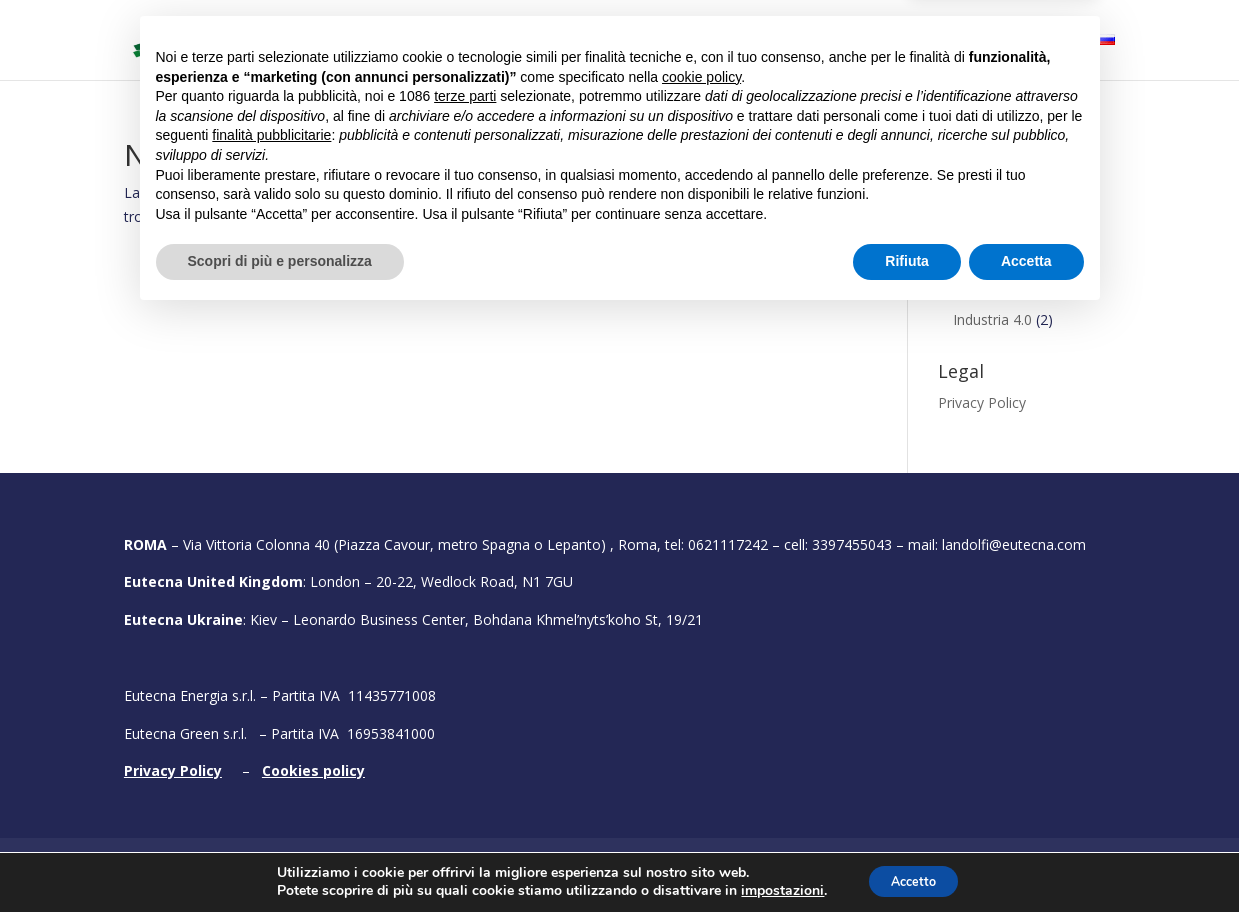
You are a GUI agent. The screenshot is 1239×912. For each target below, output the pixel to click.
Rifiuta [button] (907, 857)
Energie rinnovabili (1011, 288)
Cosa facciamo (530, 41)
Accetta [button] (1026, 857)
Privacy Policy (982, 402)
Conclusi (965, 179)
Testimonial (946, 41)
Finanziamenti (983, 210)
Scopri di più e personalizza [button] (280, 857)
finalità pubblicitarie (271, 731)
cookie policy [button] (701, 673)
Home (336, 41)
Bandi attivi (669, 41)
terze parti (465, 692)
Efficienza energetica (1020, 233)
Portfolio (767, 41)
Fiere (841, 41)
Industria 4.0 (992, 319)
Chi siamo (417, 41)
